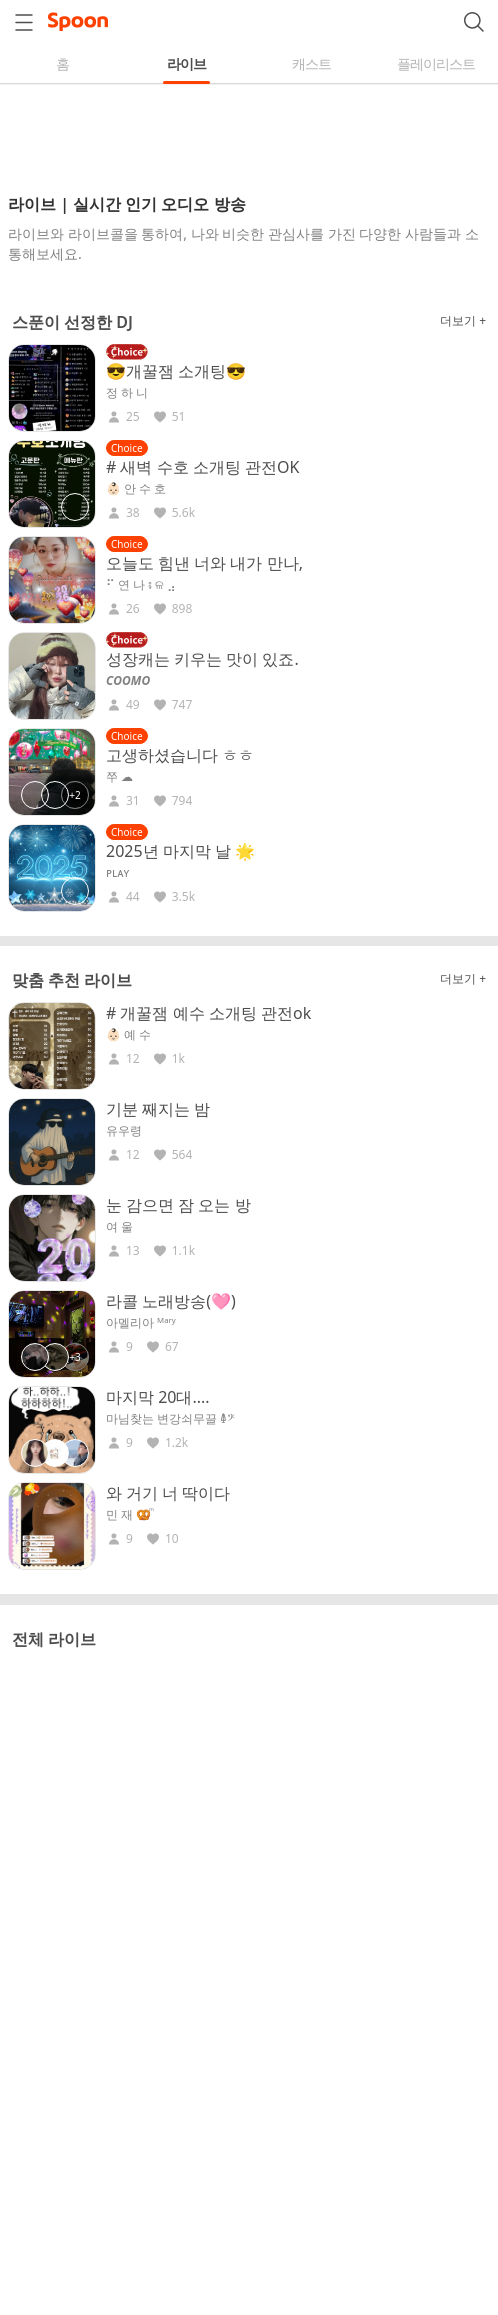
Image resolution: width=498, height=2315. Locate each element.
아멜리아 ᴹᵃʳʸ (141, 1323)
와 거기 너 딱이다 (168, 1493)
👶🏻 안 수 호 (136, 489)
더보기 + (463, 320)
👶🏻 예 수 (128, 1035)
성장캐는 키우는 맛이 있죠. (202, 659)
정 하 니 (127, 393)
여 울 (119, 1227)
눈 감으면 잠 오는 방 (178, 1205)
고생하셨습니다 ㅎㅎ (180, 755)
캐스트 (311, 63)
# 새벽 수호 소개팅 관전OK (202, 467)
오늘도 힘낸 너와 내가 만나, (204, 563)
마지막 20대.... (158, 1397)
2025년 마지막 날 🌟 (180, 851)
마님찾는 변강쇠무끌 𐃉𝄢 (170, 1419)
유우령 (124, 1131)
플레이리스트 (436, 63)
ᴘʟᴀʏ (117, 873)
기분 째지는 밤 (158, 1109)
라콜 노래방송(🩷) (171, 1301)
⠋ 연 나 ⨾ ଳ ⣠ (141, 585)
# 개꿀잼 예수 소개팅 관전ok (208, 1013)
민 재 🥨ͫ (128, 1515)
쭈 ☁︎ (119, 777)
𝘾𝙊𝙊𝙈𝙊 (128, 681)
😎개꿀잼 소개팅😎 (176, 371)
